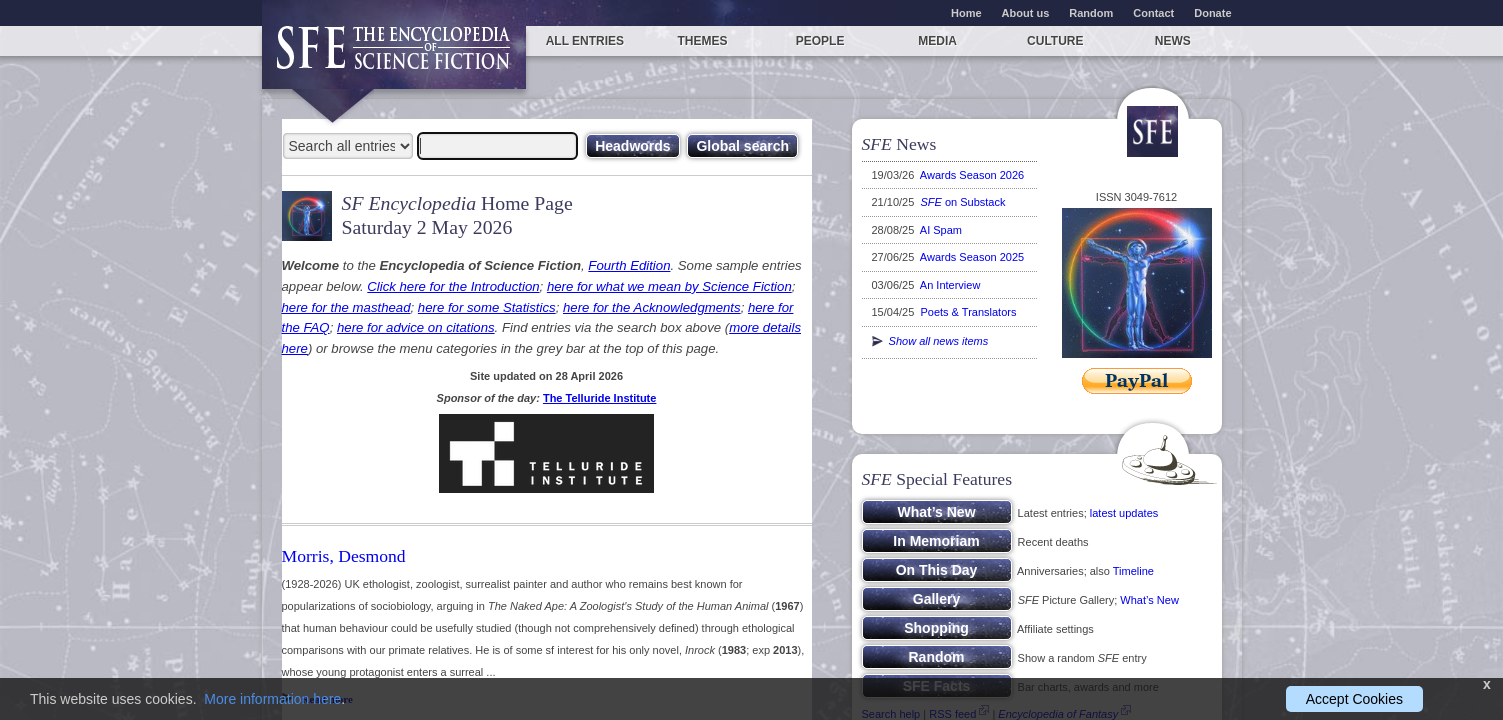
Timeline (1133, 571)
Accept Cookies (1354, 699)
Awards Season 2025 (972, 257)
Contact (1153, 13)
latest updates (1124, 513)
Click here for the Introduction (453, 286)
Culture (1055, 41)
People (820, 41)
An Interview (950, 285)
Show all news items (930, 341)
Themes (702, 41)
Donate (1212, 13)
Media (937, 41)
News (1173, 41)
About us (1026, 13)
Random (1091, 13)
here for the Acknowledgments (652, 307)
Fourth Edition (629, 265)
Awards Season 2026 (972, 175)
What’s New (1149, 600)
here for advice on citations (416, 327)
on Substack (962, 202)
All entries (585, 41)
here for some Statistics (487, 307)
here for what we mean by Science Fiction (669, 286)
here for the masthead (346, 307)
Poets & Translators (968, 312)
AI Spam (941, 230)
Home (966, 13)
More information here (272, 699)
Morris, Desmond (344, 556)
